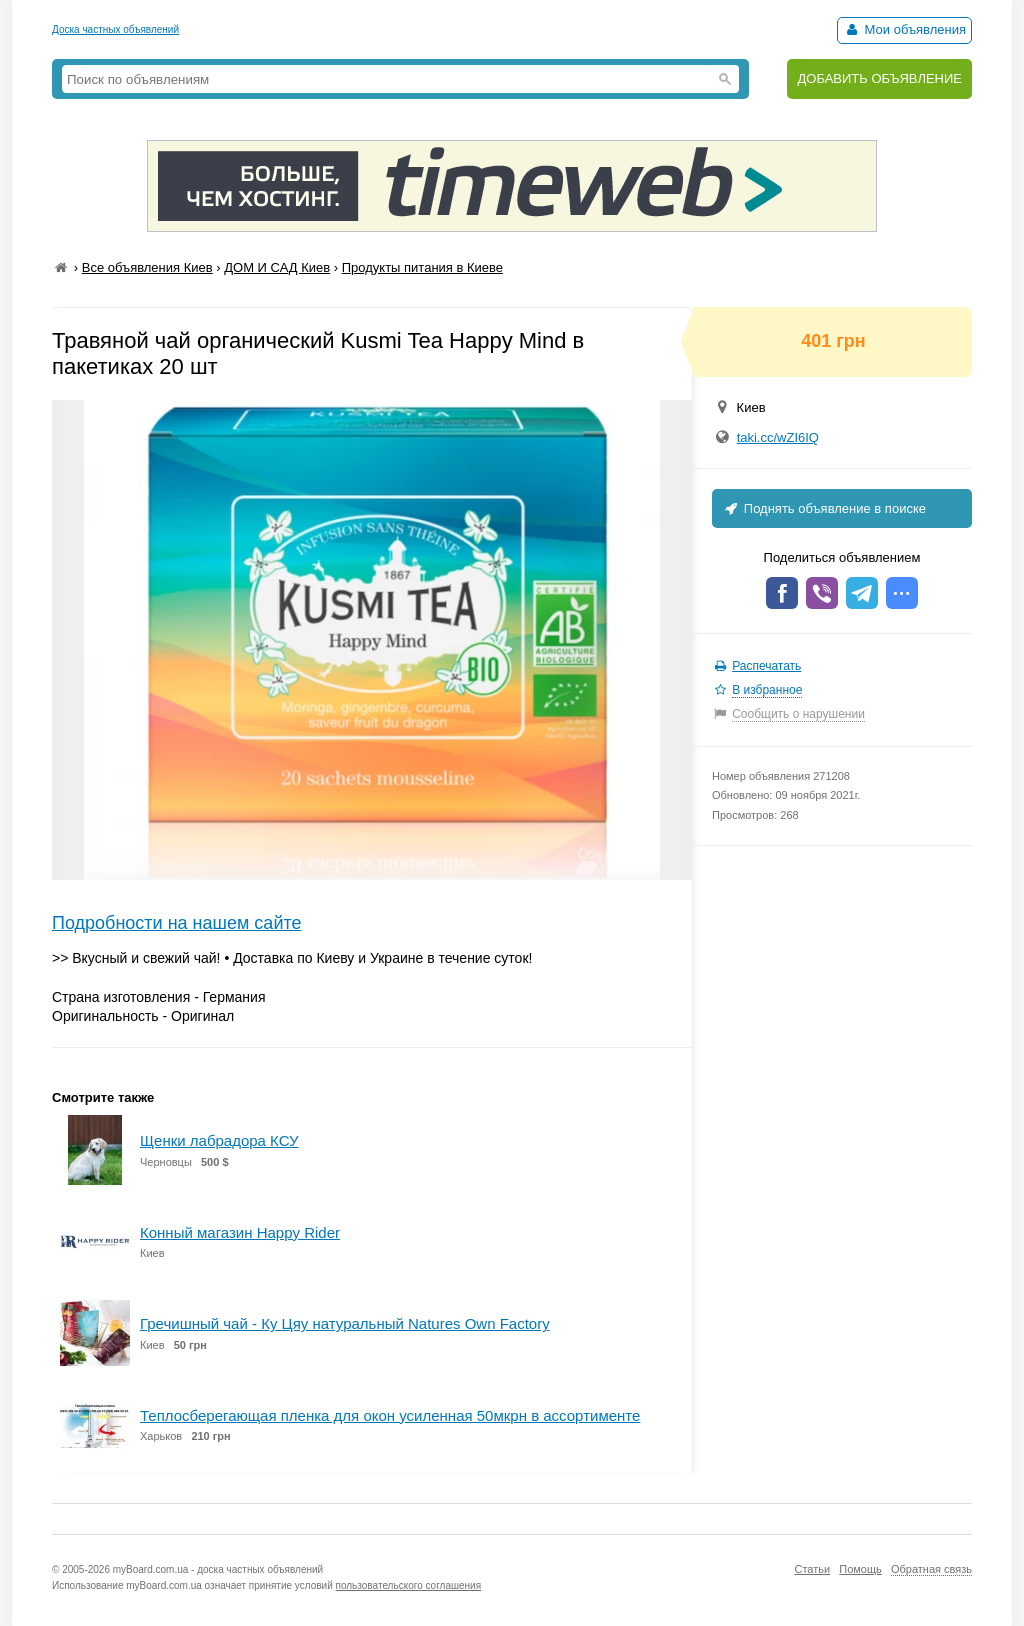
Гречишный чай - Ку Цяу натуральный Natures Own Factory (345, 1323)
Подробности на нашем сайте (177, 923)
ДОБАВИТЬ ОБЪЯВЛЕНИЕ (879, 78)
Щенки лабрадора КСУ (219, 1140)
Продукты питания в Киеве (422, 267)
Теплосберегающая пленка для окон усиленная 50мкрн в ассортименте (390, 1415)
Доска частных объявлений (115, 29)
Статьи (812, 1569)
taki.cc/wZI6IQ (778, 437)
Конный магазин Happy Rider (240, 1232)
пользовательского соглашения (409, 1585)
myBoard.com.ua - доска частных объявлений (218, 1569)
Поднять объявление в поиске (824, 508)
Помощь (860, 1569)
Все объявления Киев (147, 267)
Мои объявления (904, 29)
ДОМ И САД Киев (277, 267)
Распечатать (766, 666)
